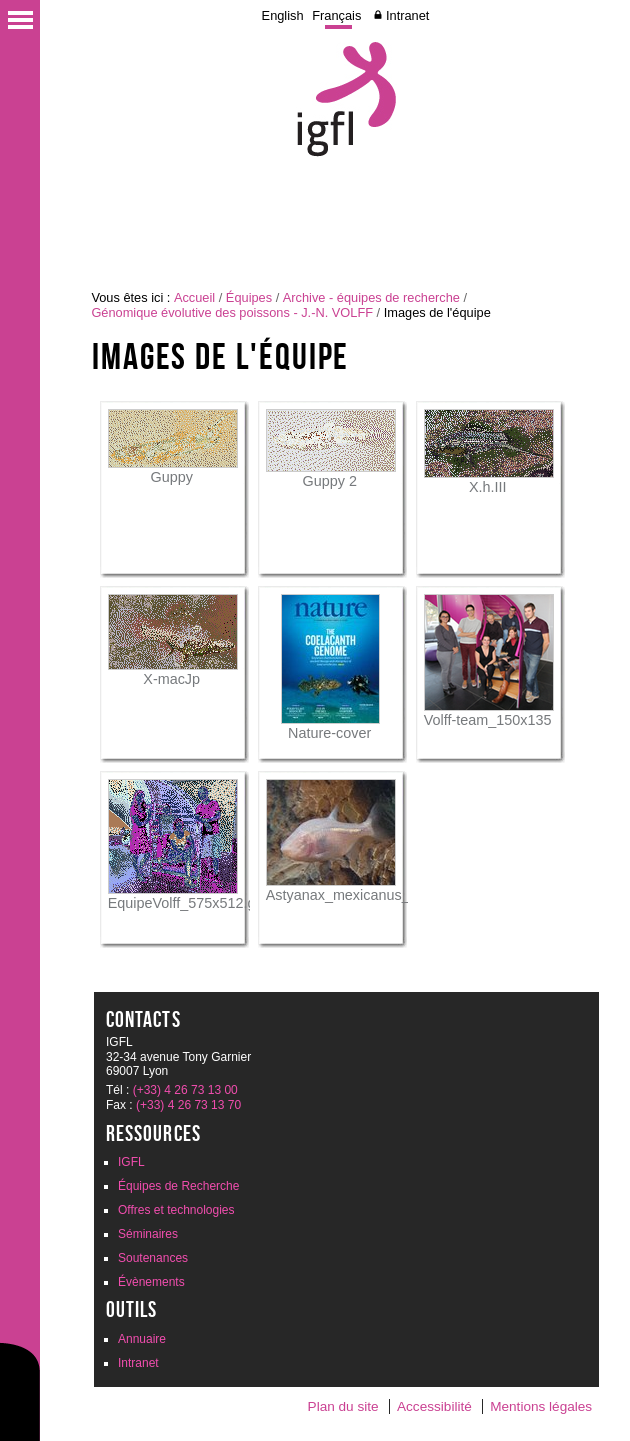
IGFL (131, 1162)
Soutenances (153, 1258)
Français (336, 15)
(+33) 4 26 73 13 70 (188, 1105)
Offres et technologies (176, 1210)
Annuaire (142, 1339)
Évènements (151, 1282)
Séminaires (148, 1234)
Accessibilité (434, 1406)
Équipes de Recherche (178, 1186)
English (283, 15)
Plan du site (343, 1406)
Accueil (194, 297)
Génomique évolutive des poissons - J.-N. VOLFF (232, 312)
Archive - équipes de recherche (371, 297)
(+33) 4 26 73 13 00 (185, 1090)
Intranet (407, 15)
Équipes (249, 297)
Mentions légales (541, 1406)
